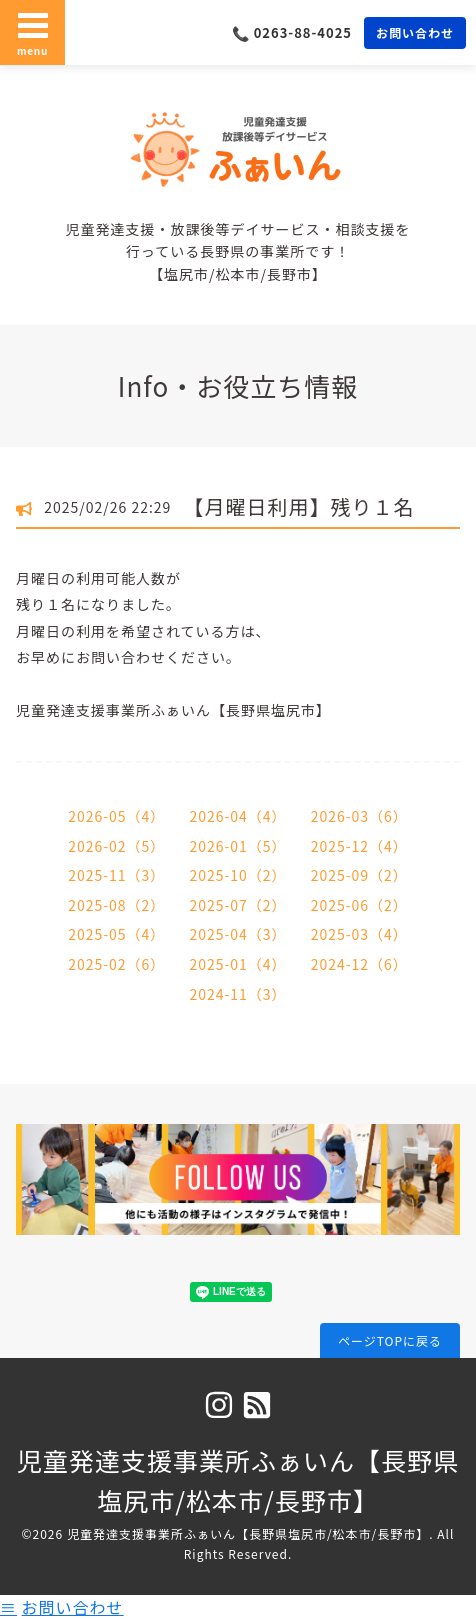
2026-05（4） (116, 816)
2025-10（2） (237, 875)
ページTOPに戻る (390, 1340)
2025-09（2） (359, 875)
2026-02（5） (116, 846)
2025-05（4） (116, 934)
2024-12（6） (359, 964)
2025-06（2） (359, 905)
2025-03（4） (359, 934)
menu (33, 33)
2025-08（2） (116, 905)
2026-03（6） (359, 816)
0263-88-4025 (303, 33)
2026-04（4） (237, 816)
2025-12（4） (359, 846)
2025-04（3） (237, 934)
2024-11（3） (237, 994)
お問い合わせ (415, 32)
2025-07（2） (237, 905)
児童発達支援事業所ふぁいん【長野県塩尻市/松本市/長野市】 (248, 1533)
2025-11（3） (116, 875)
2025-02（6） (116, 964)
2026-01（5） (237, 846)
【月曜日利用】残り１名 (298, 506)
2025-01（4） (237, 964)
